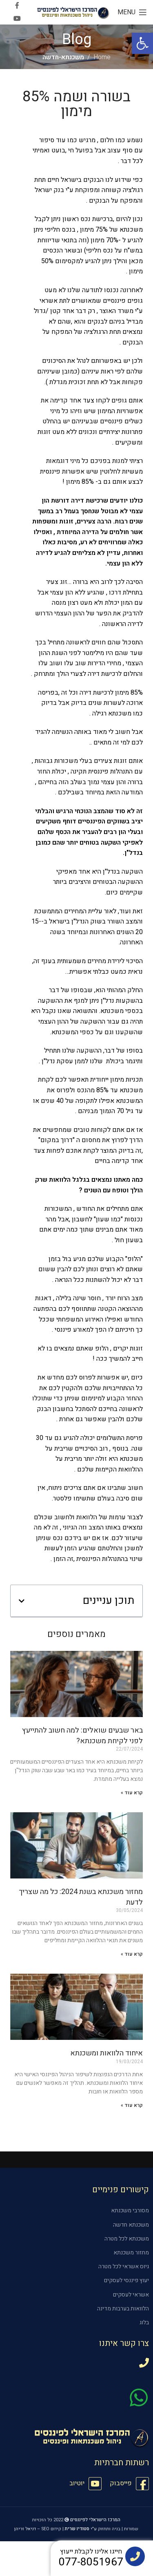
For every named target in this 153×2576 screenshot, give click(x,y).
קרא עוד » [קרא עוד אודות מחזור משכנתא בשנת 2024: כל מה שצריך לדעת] (132, 1954)
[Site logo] (72, 12)
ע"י (81, 2528)
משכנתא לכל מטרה (126, 2238)
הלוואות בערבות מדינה (123, 2308)
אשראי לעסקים (131, 2294)
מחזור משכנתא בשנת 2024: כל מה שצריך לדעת (81, 1896)
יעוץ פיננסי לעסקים (126, 2280)
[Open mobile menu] (132, 12)
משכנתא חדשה (131, 2224)
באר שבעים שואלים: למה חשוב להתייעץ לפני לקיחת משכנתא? (82, 1735)
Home (102, 57)
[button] (142, 43)
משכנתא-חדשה (63, 57)
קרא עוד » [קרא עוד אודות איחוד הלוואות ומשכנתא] (132, 2105)
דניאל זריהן (25, 2528)
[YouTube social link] (17, 18)
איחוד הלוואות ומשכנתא (106, 2053)
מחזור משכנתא (131, 2252)
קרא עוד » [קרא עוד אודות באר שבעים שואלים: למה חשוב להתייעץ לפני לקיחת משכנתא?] (132, 1792)
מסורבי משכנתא (130, 2210)
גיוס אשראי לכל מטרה (123, 2266)
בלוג (144, 2322)
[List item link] (129, 2483)
